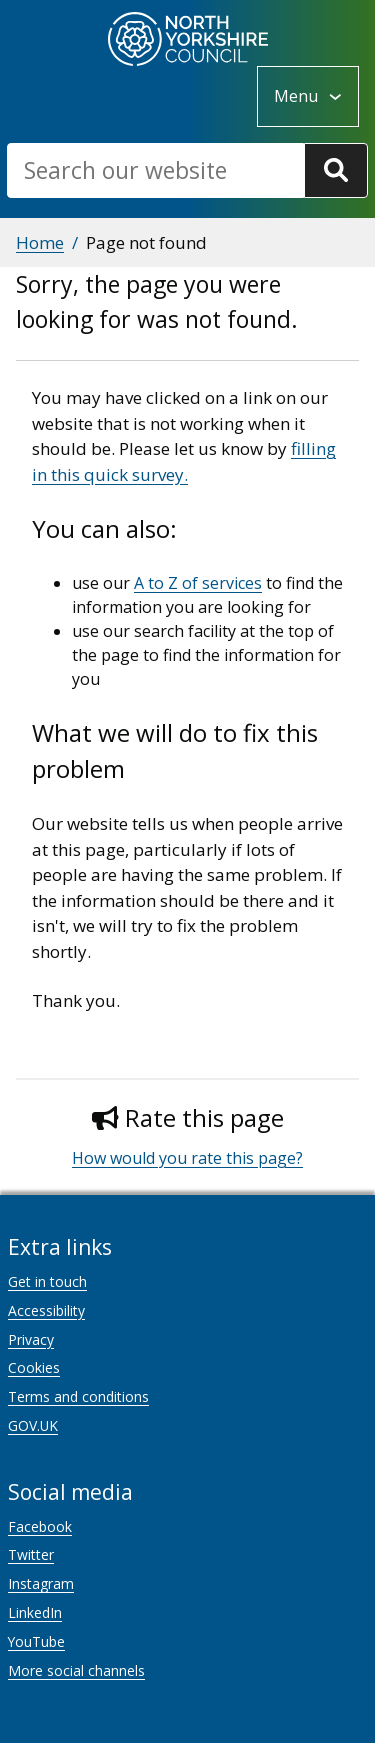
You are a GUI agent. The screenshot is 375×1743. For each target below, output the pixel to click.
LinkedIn (35, 1612)
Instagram (41, 1583)
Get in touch (47, 1281)
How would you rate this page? (187, 1158)
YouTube (36, 1641)
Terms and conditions (78, 1396)
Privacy (31, 1339)
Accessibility (46, 1310)
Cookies (34, 1367)
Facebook (40, 1526)
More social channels (76, 1670)
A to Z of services (198, 583)
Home (40, 242)
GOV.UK (33, 1425)
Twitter (31, 1554)
